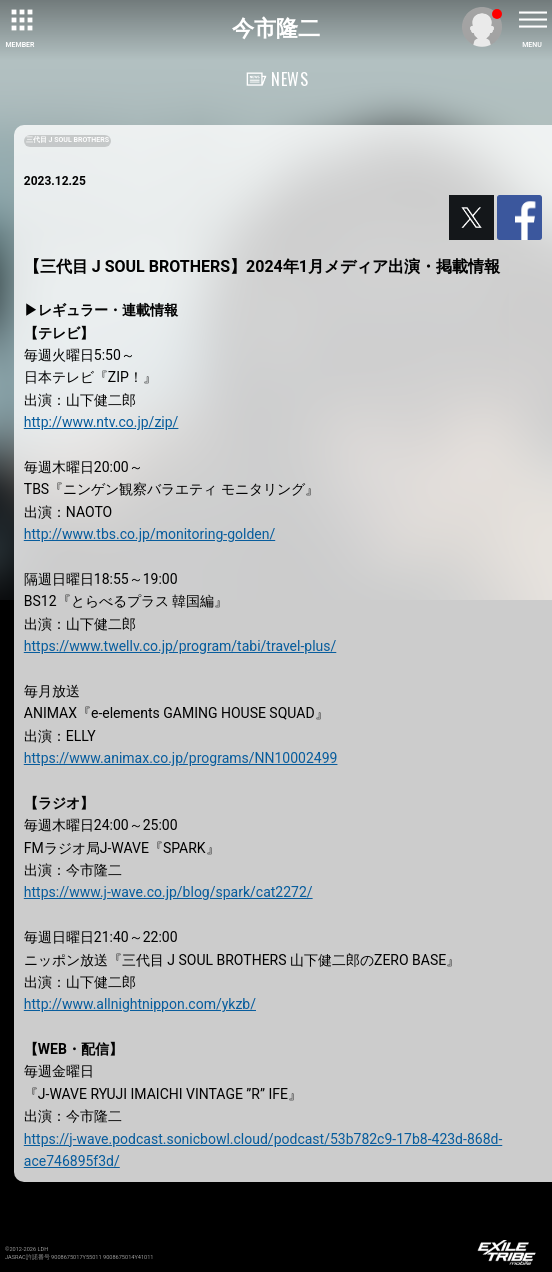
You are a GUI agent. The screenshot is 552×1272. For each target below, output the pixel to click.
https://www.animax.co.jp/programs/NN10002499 (181, 758)
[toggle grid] (20, 20)
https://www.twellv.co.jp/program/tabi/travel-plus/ (180, 646)
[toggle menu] (532, 20)
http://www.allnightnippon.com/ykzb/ (140, 1004)
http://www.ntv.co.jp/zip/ (101, 422)
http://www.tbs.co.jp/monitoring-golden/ (149, 534)
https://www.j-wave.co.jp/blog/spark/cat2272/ (168, 892)
